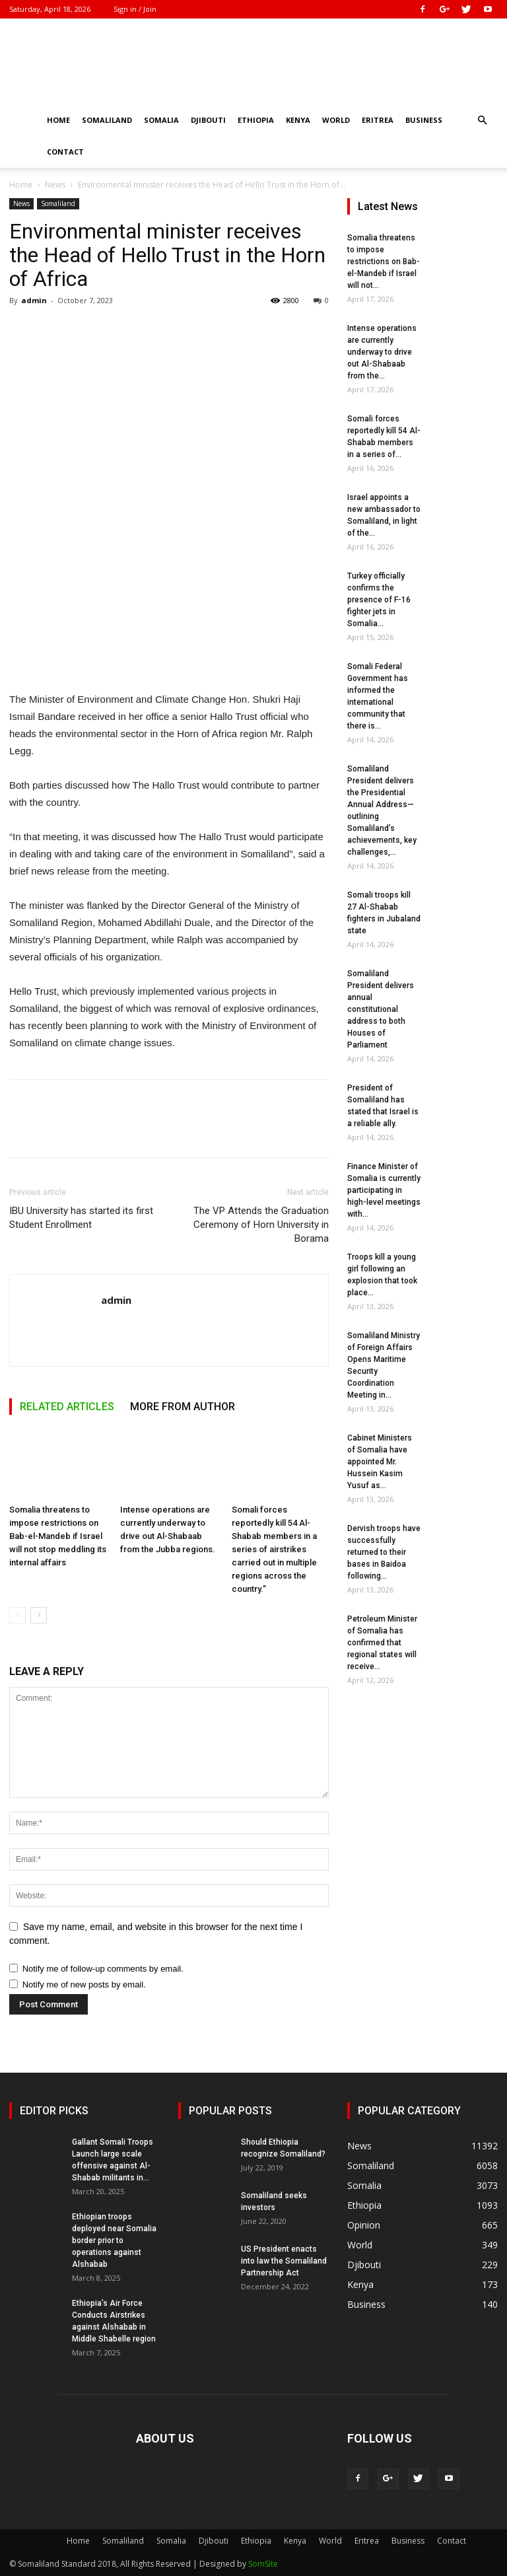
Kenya (298, 120)
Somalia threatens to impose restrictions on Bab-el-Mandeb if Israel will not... (383, 261)
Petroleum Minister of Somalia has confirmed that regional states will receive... (382, 1642)
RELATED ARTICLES (67, 1406)
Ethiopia (256, 120)
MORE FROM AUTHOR (182, 1406)
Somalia (161, 120)
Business (423, 120)
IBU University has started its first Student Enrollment (81, 1218)
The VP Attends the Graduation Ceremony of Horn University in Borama (261, 1224)
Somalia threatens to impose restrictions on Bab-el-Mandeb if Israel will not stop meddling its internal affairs (57, 1536)
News (55, 184)
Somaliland (107, 120)
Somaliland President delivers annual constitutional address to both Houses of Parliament (380, 1009)
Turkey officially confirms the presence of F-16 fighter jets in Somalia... (379, 599)
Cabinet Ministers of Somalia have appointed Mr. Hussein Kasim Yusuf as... (379, 1461)
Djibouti (208, 120)
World (336, 120)
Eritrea (377, 120)
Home (58, 120)
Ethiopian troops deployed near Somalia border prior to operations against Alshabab (114, 2240)
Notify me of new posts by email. (84, 1984)
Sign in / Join (135, 9)
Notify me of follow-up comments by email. (103, 1969)
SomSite (263, 2563)
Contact (65, 152)
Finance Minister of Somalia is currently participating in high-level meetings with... (384, 1190)
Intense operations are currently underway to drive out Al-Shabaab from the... (382, 352)
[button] (482, 120)
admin (34, 300)
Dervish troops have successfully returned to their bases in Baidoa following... (384, 1552)
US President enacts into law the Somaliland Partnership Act (284, 2260)
